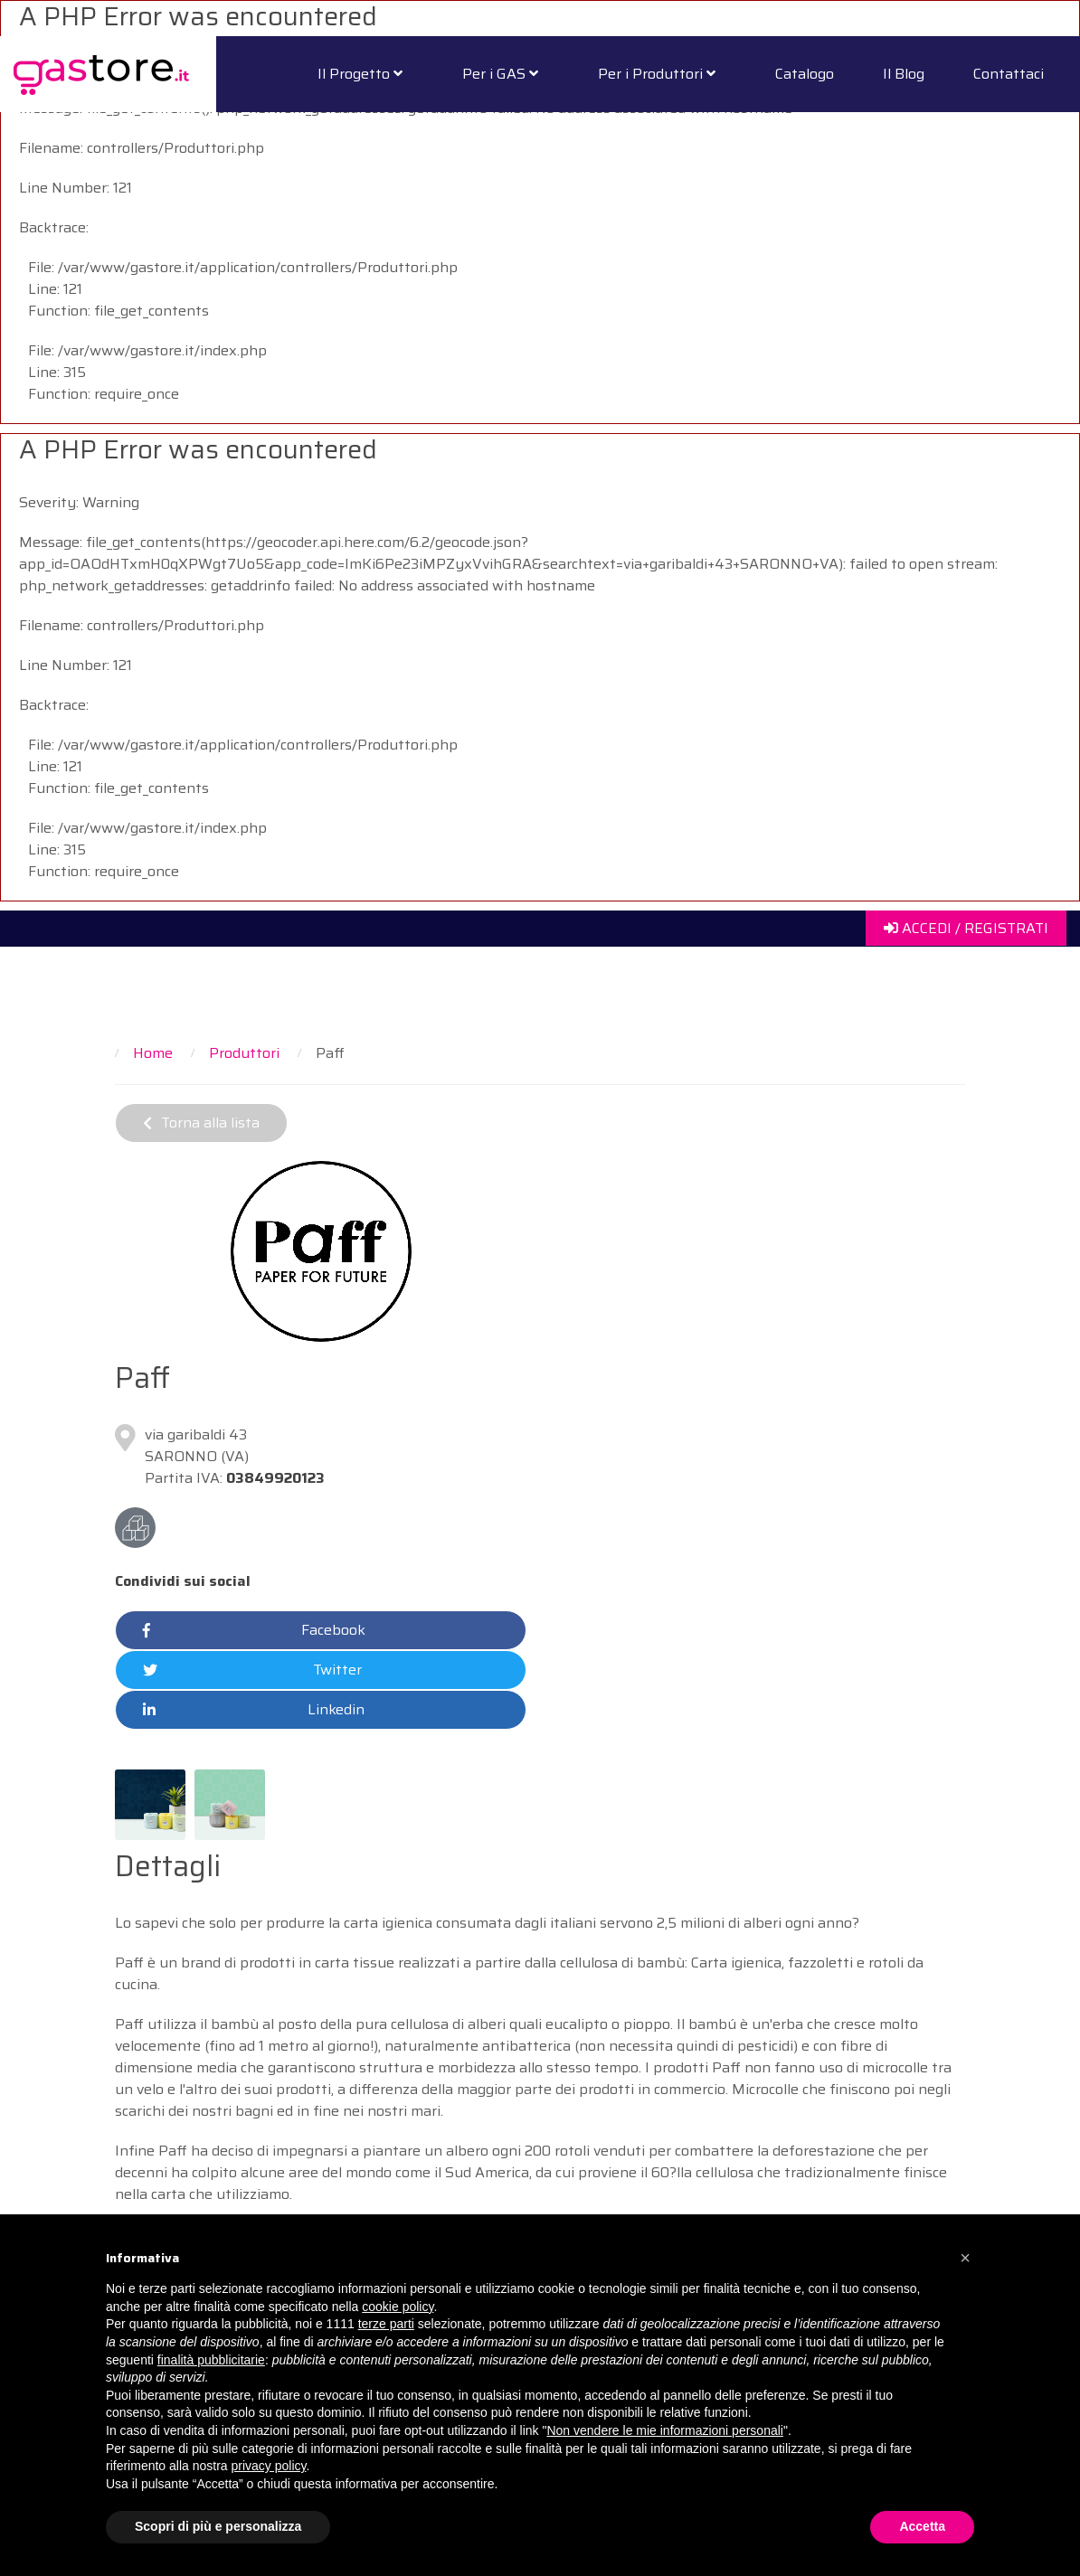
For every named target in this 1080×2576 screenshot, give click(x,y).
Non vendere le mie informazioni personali (664, 2430)
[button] (965, 2257)
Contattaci (1008, 73)
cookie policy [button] (397, 2306)
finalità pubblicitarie (211, 2360)
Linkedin (254, 1710)
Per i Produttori (656, 73)
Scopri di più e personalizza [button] (218, 2526)
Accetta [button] (922, 2526)
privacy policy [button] (269, 2465)
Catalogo (804, 73)
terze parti (386, 2324)
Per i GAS (500, 73)
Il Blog (903, 73)
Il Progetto (360, 73)
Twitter (252, 1670)
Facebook (254, 1630)
